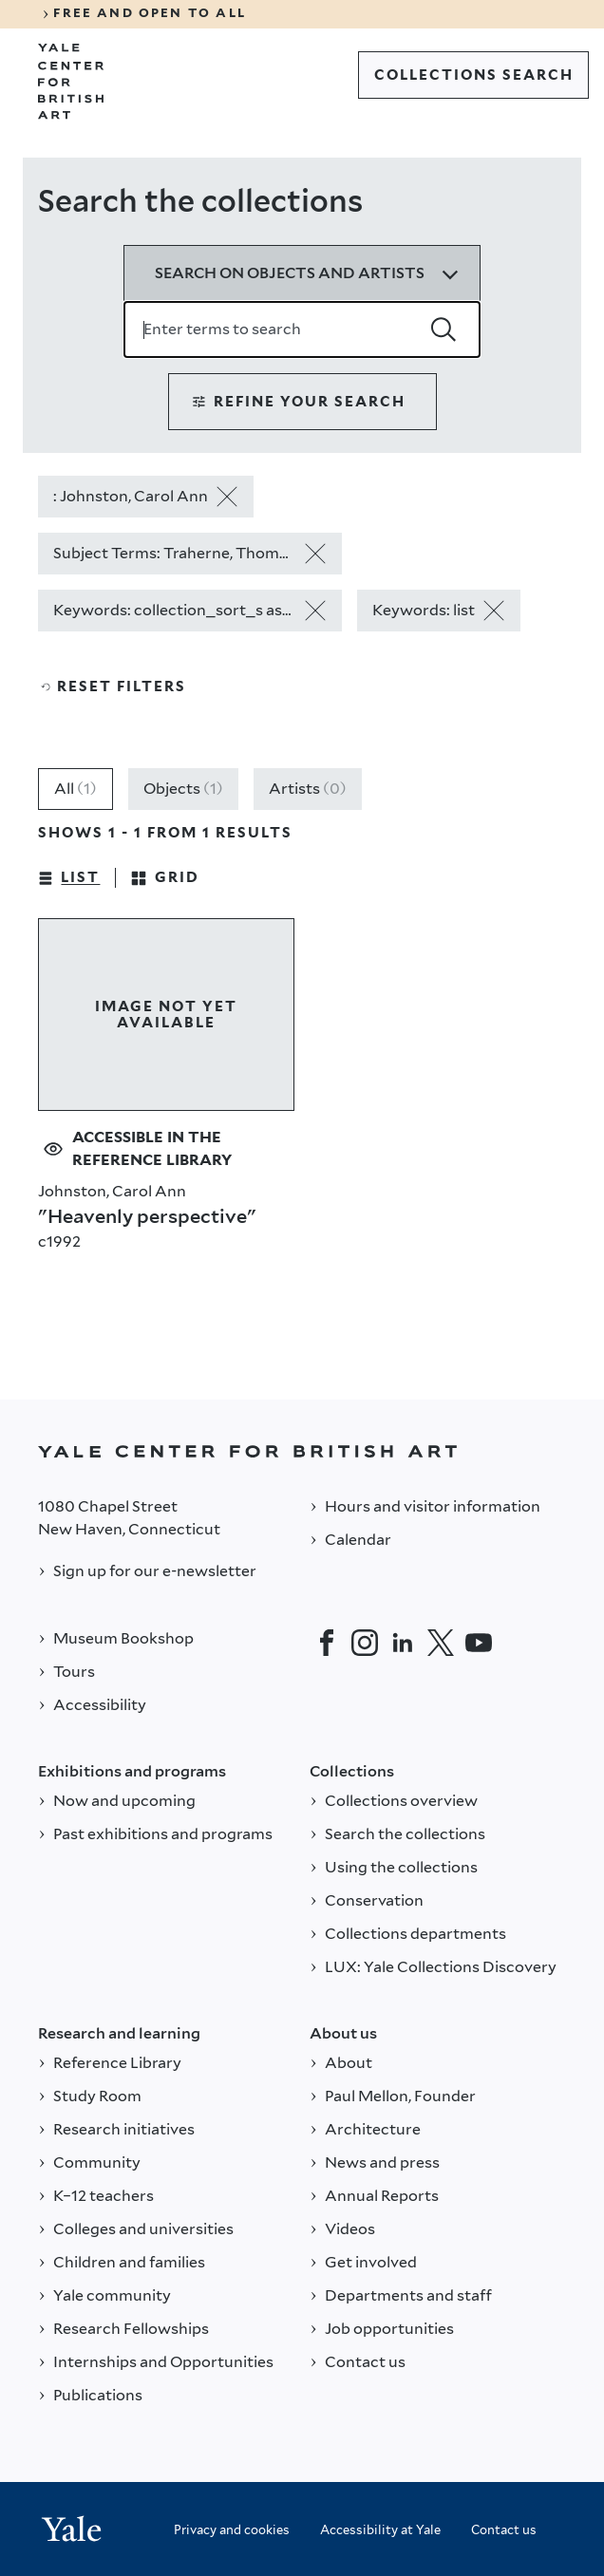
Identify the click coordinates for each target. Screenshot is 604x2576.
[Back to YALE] (302, 1451)
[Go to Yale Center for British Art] (71, 82)
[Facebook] (326, 1642)
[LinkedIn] (402, 1642)
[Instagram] (364, 1642)
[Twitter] (440, 1642)
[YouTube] (478, 1642)
